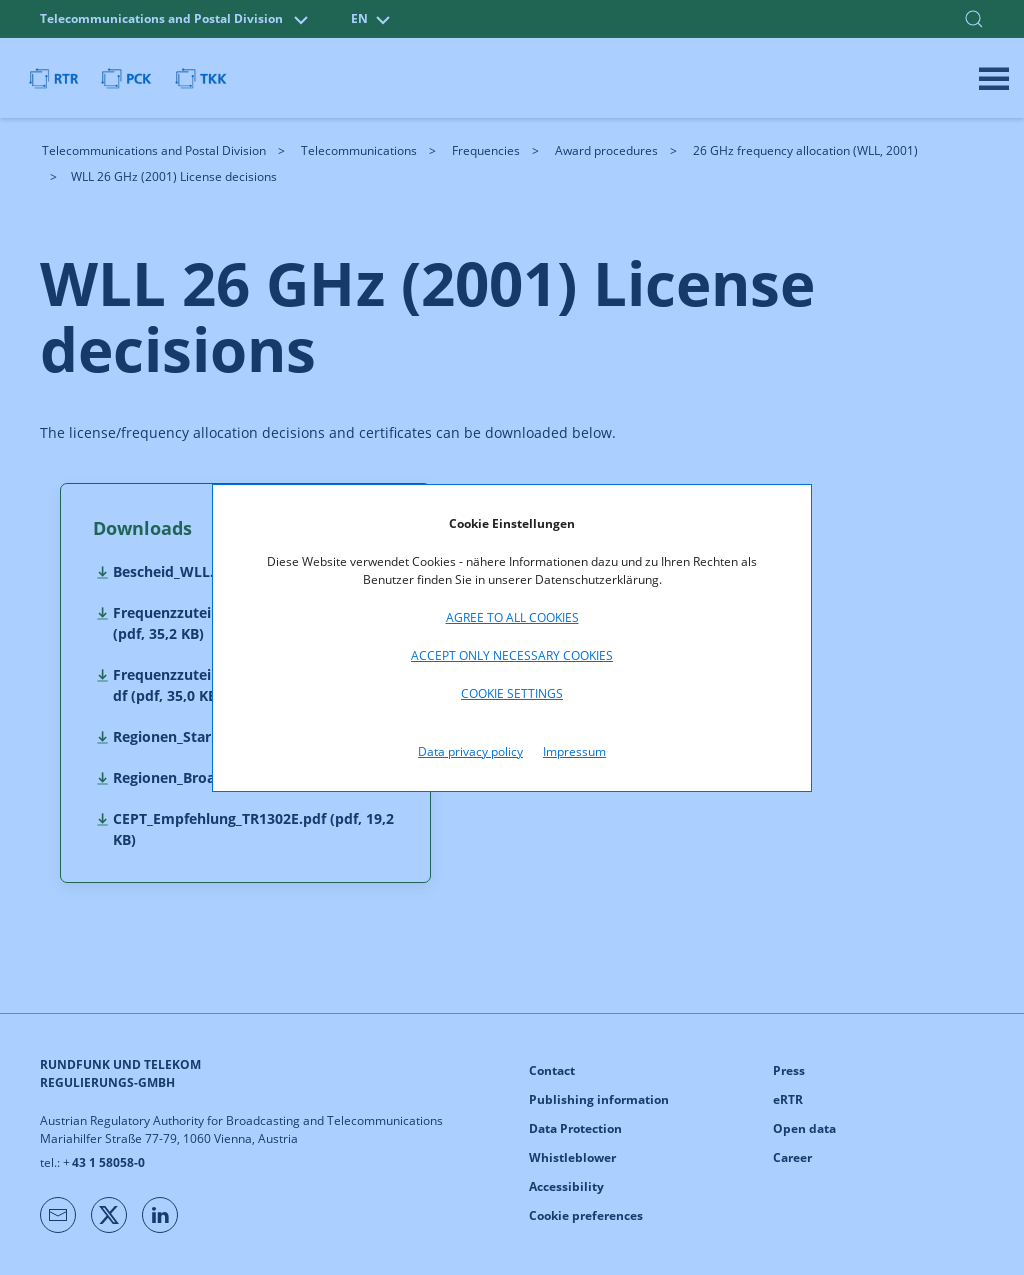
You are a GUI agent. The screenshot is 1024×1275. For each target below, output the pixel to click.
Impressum (574, 751)
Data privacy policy (470, 751)
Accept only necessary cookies (512, 655)
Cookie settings (512, 693)
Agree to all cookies (512, 617)
